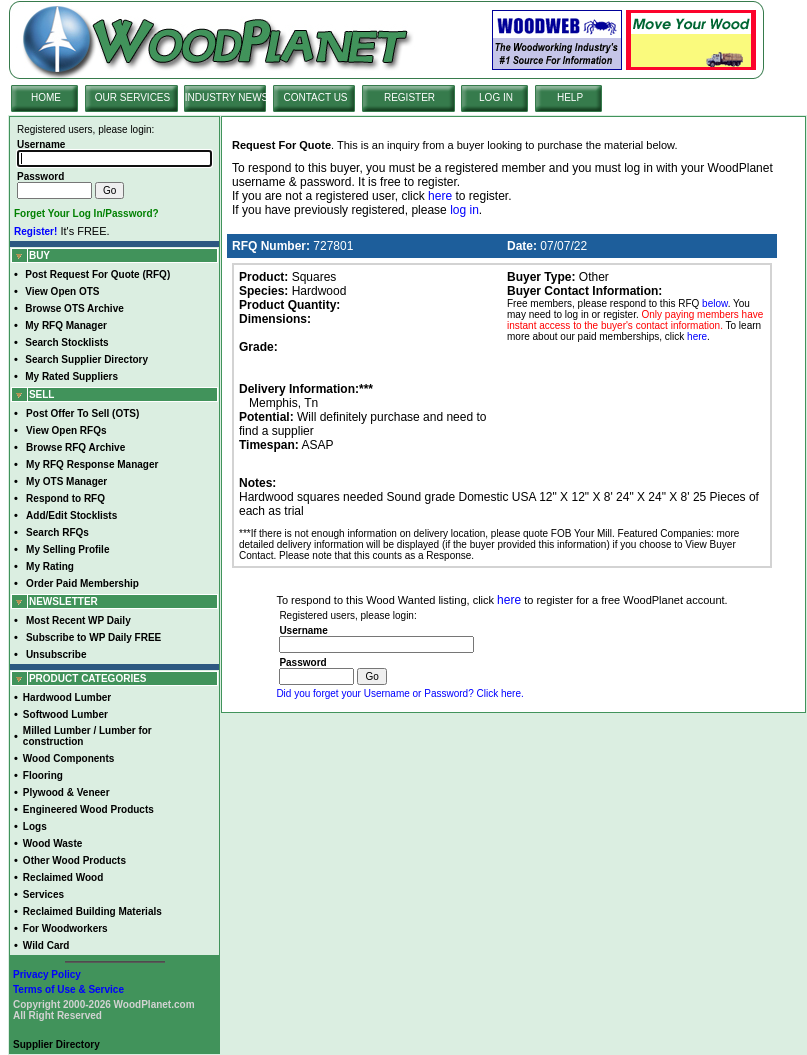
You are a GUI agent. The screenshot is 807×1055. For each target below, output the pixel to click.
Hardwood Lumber (67, 697)
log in (464, 210)
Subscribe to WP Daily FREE (93, 637)
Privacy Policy (47, 974)
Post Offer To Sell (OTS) (82, 413)
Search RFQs (57, 532)
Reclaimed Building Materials (92, 911)
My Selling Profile (67, 549)
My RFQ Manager (66, 325)
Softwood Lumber (65, 714)
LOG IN (496, 97)
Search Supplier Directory (86, 359)
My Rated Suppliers (71, 376)
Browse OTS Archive (74, 308)
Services (43, 894)
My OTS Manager (66, 481)
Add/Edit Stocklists (71, 515)
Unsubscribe (56, 654)
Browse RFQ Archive (75, 447)
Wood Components (68, 758)
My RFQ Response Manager (92, 464)
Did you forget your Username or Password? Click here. (399, 693)
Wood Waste (52, 843)
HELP (570, 97)
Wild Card (46, 945)
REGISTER (409, 97)
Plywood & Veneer (66, 792)
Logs (35, 826)
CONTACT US (315, 97)
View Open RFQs (66, 430)
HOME (46, 97)
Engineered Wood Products (88, 809)
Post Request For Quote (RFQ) (97, 274)
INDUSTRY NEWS (227, 97)
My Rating (50, 566)
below (715, 303)
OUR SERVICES (132, 97)
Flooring (43, 775)
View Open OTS (62, 291)
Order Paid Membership (82, 583)
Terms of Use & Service (68, 989)
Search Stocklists (66, 342)
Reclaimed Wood (63, 877)
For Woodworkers (65, 928)
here (440, 196)
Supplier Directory (56, 1044)
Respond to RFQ (65, 498)
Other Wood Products (74, 860)
